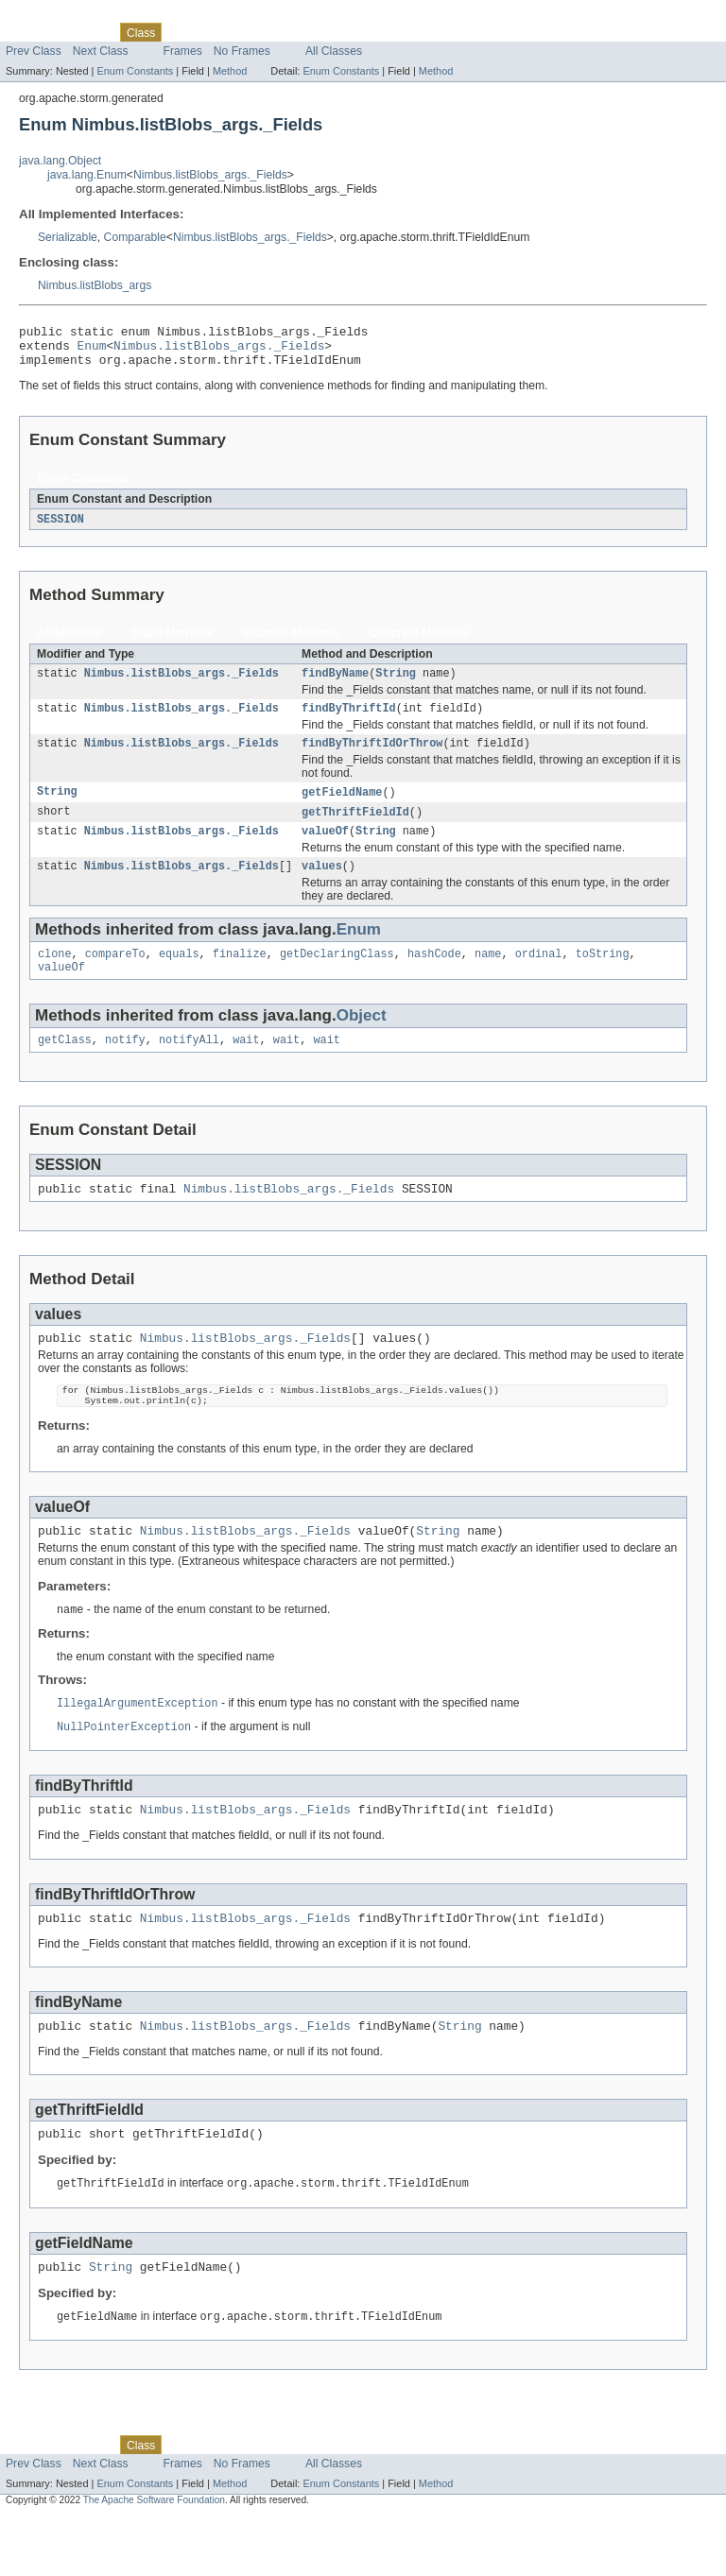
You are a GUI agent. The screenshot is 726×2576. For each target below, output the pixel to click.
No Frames (242, 51)
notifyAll (189, 1065)
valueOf (325, 849)
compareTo (115, 976)
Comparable (135, 237)
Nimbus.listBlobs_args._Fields (210, 174)
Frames (183, 51)
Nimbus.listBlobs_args (94, 285)
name (488, 976)
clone (55, 976)
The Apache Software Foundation (154, 2559)
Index (323, 32)
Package (87, 32)
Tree (216, 32)
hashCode (434, 976)
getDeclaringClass (337, 976)
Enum (92, 350)
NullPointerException (124, 1769)
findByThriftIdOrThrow (372, 757)
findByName (335, 684)
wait (246, 1065)
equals (179, 976)
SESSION (60, 528)
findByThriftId (349, 721)
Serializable (67, 237)
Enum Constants (134, 71)
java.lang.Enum (87, 174)
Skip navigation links (52, 16)
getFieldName (342, 808)
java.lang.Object (60, 160)
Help (360, 32)
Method (230, 71)
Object (362, 1040)
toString (603, 976)
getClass (65, 1065)
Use (182, 32)
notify (125, 1065)
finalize (240, 976)
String (395, 684)
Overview (30, 32)
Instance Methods (290, 642)
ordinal (538, 976)
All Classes (333, 51)
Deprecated (269, 32)
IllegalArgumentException (137, 1745)
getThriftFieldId (355, 828)
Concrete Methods (419, 642)
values (322, 886)
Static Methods (172, 642)
